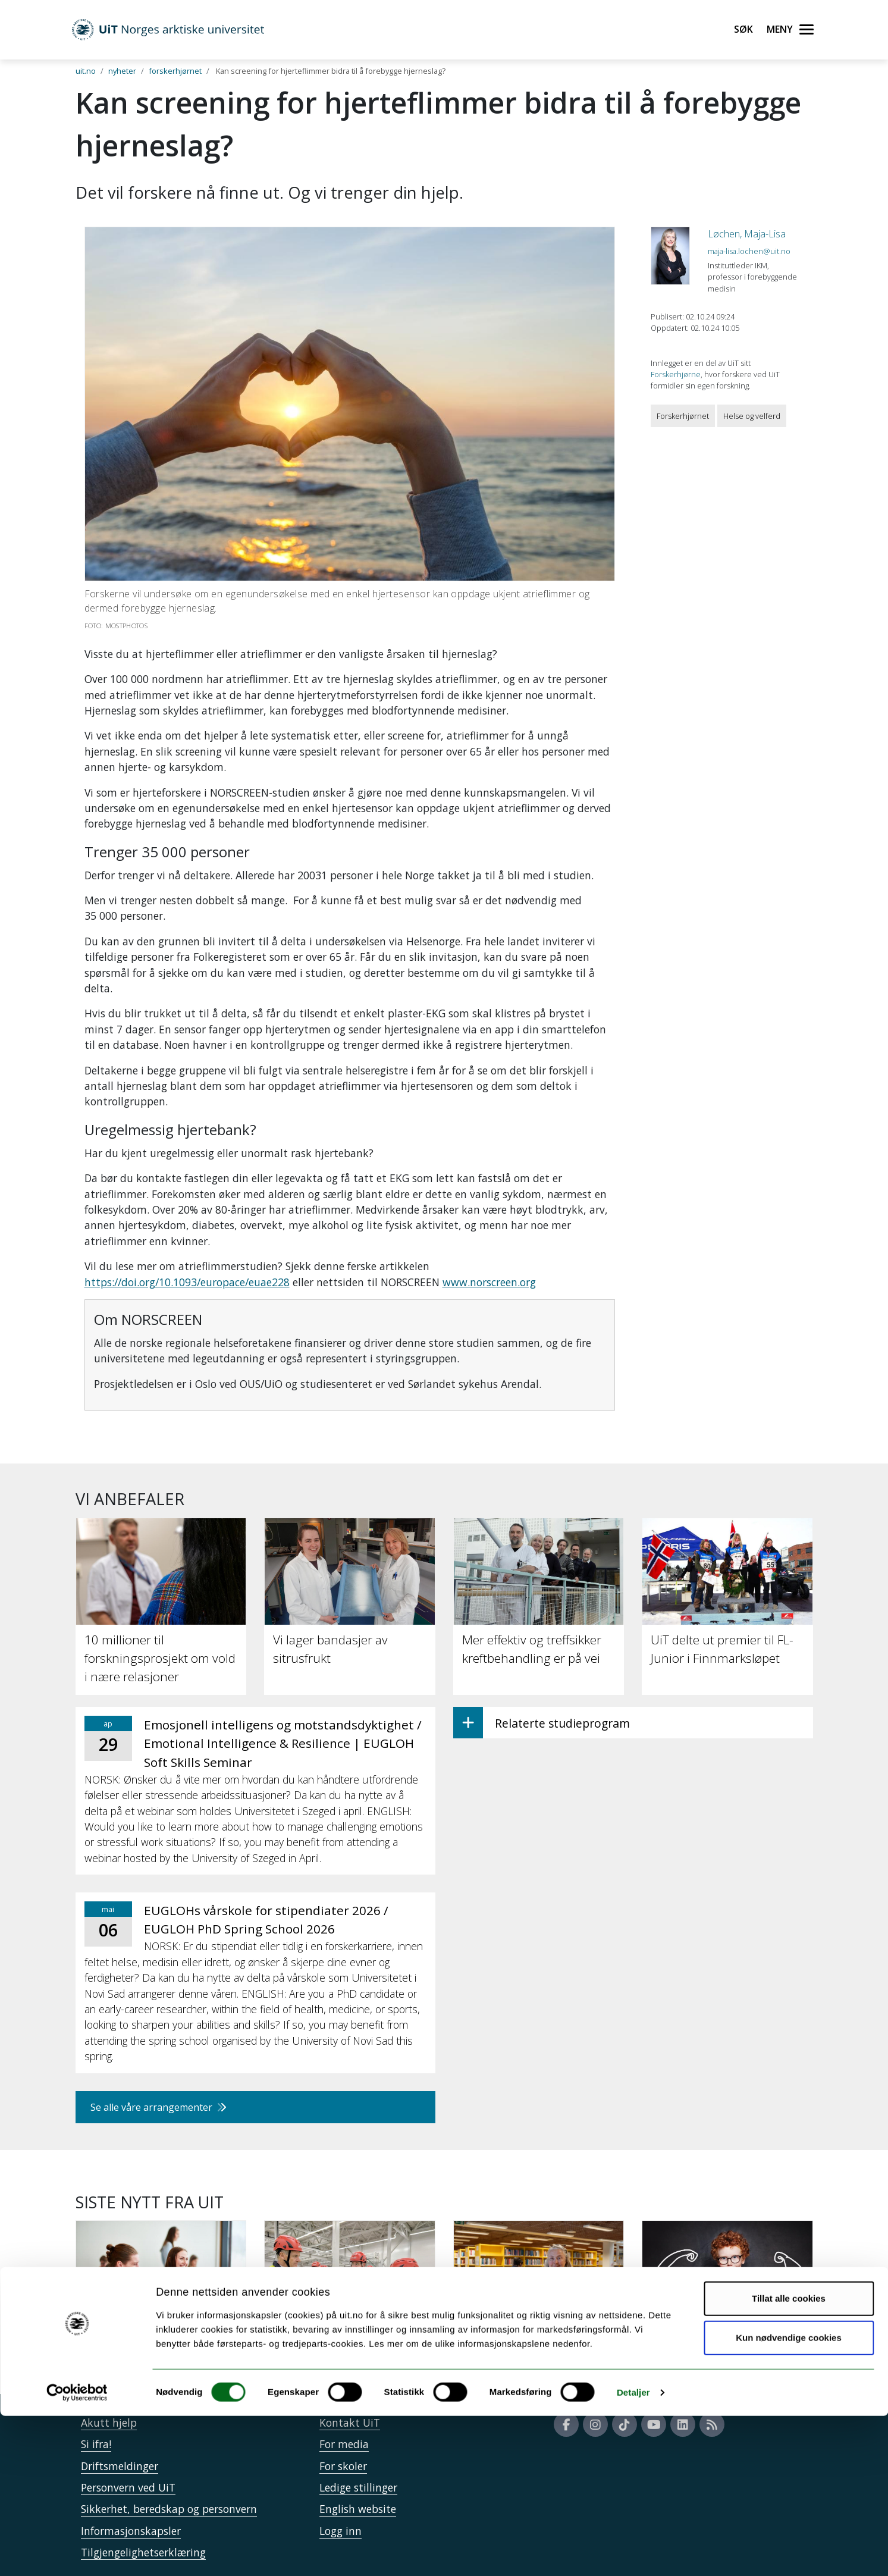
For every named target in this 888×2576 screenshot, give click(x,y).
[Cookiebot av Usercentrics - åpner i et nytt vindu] (77, 2553)
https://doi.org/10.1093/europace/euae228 (187, 1282)
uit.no (86, 70)
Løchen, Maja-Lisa (747, 233)
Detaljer (633, 2552)
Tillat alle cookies (789, 2458)
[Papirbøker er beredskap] (539, 2289)
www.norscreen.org (489, 1282)
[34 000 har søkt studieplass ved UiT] (161, 2298)
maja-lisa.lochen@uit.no (749, 251)
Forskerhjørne (676, 374)
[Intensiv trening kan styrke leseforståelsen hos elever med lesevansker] (727, 2306)
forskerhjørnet (175, 70)
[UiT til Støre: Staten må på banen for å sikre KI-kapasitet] (349, 2298)
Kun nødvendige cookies (789, 2498)
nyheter (122, 70)
